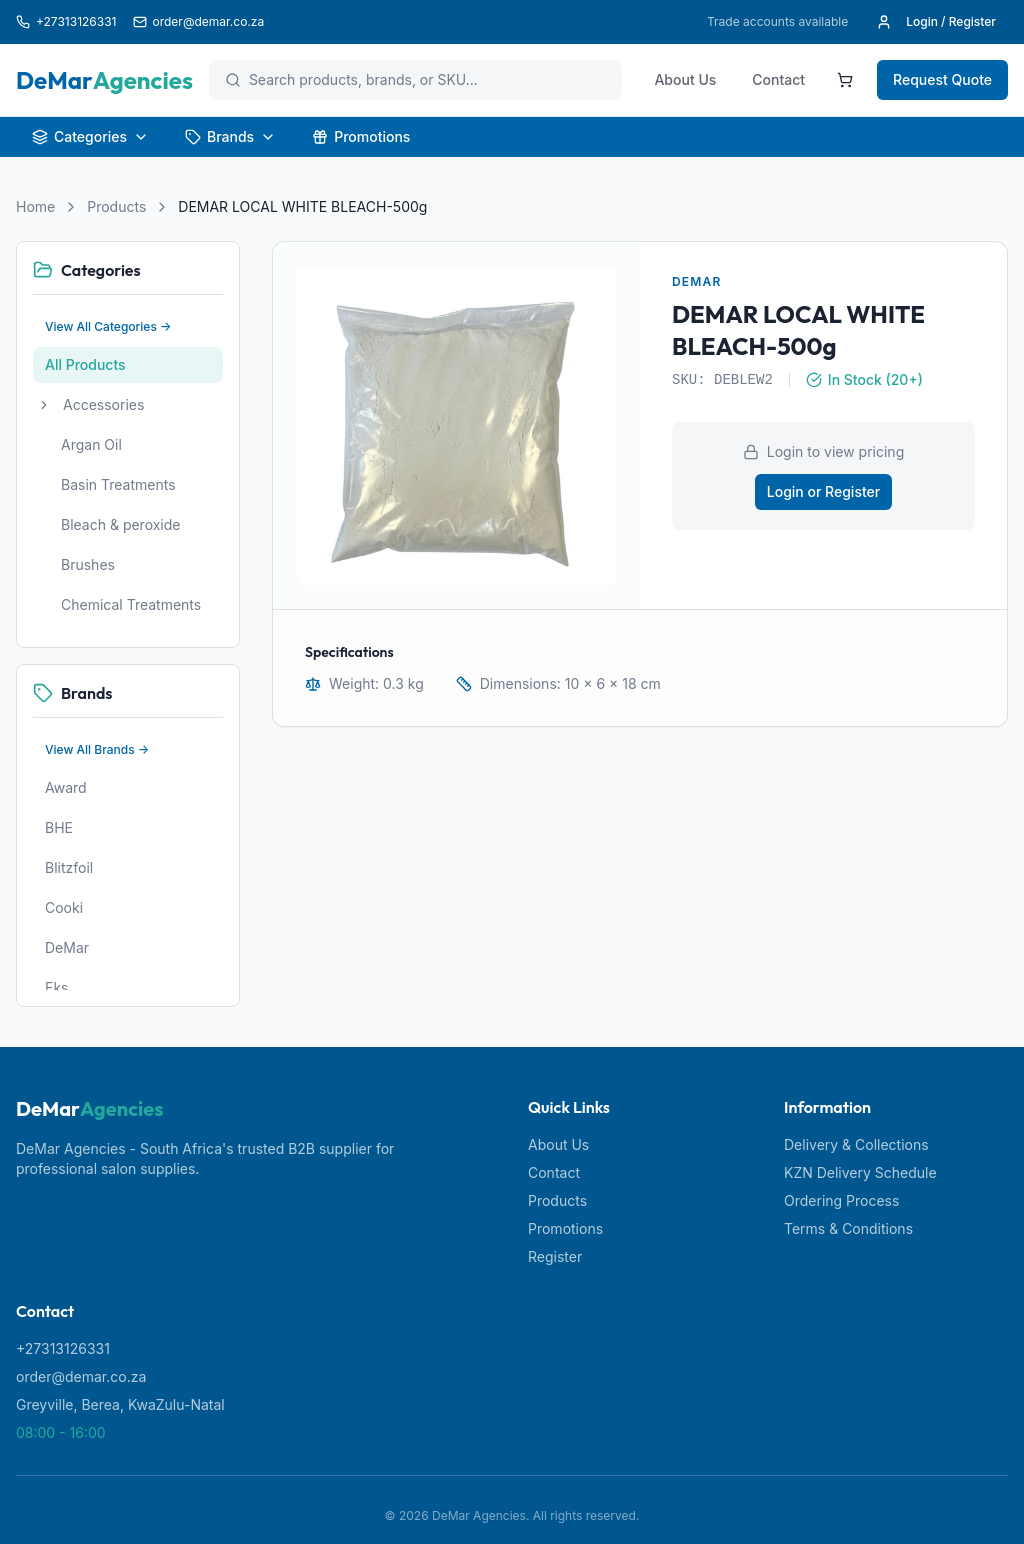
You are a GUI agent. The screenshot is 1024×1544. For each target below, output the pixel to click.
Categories (90, 136)
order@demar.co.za (81, 1376)
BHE (59, 827)
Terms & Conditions (848, 1228)
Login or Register (823, 491)
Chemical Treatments (131, 604)
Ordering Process (841, 1200)
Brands (230, 136)
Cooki (64, 907)
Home (35, 206)
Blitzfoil (69, 867)
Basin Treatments (118, 484)
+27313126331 (63, 1348)
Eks (57, 987)
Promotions (361, 136)
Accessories (103, 404)
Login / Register (936, 22)
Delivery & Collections (856, 1144)
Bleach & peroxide (121, 524)
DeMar (67, 947)
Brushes (88, 564)
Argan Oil (91, 444)
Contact (778, 79)
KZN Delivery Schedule (860, 1172)
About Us (685, 79)
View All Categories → (108, 326)
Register (555, 1256)
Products (116, 206)
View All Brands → (97, 749)
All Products (85, 364)
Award (66, 787)
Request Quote (942, 79)
